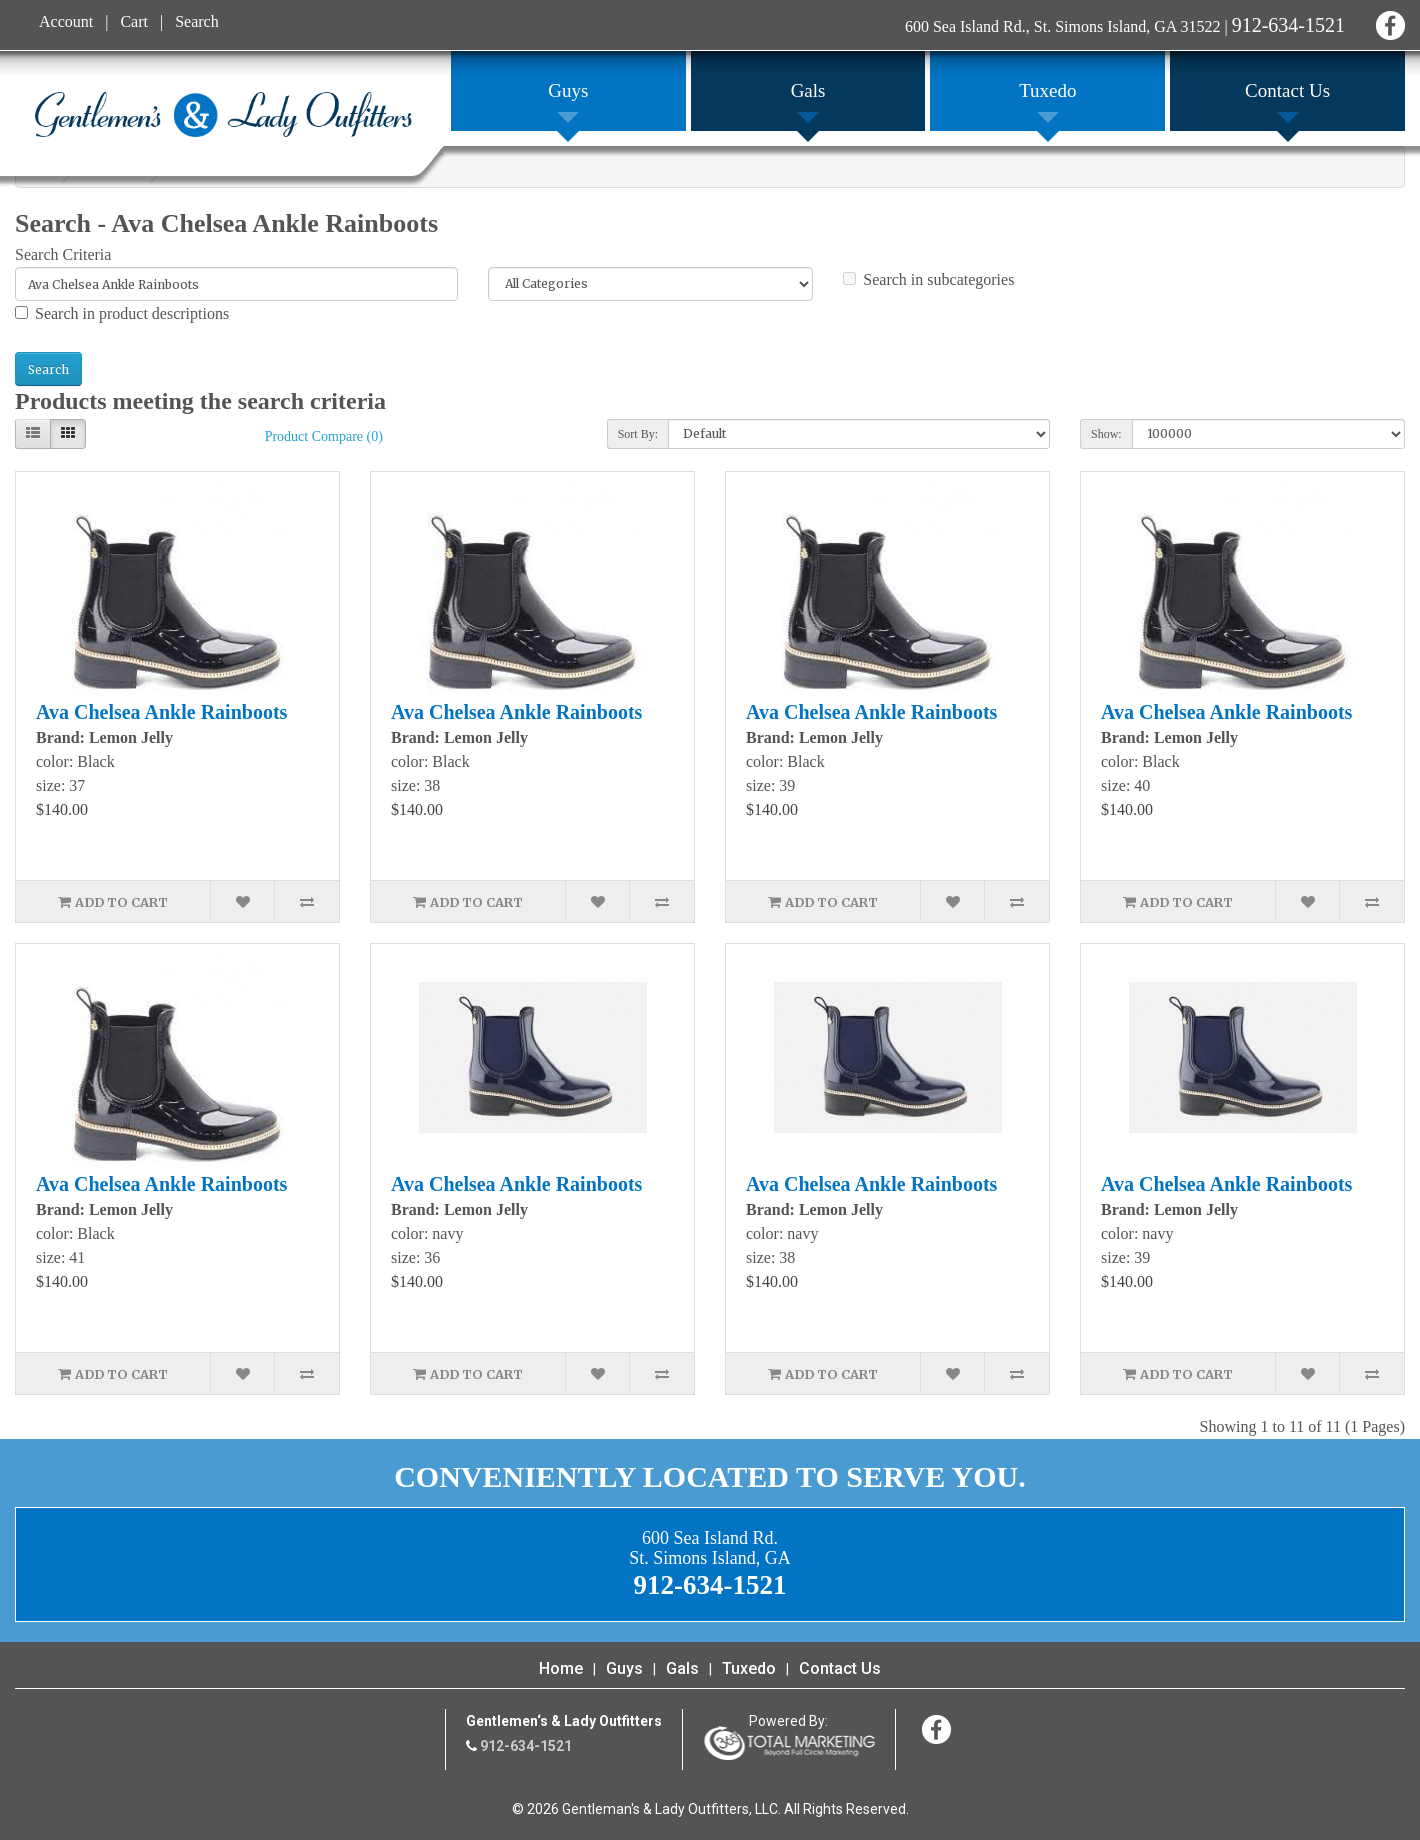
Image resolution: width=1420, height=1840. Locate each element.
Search (197, 21)
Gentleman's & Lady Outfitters (223, 114)
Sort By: (638, 434)
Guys (624, 1668)
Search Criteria (63, 254)
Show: (1106, 434)
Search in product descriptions (122, 313)
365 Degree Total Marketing (789, 1743)
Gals (682, 1668)
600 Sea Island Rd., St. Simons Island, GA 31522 (1063, 26)
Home (561, 1668)
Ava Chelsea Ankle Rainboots (161, 712)
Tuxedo (749, 1668)
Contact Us (840, 1668)
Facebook (1387, 22)
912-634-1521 (1288, 25)
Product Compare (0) (324, 436)
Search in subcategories (928, 279)
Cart (134, 21)
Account (66, 21)
